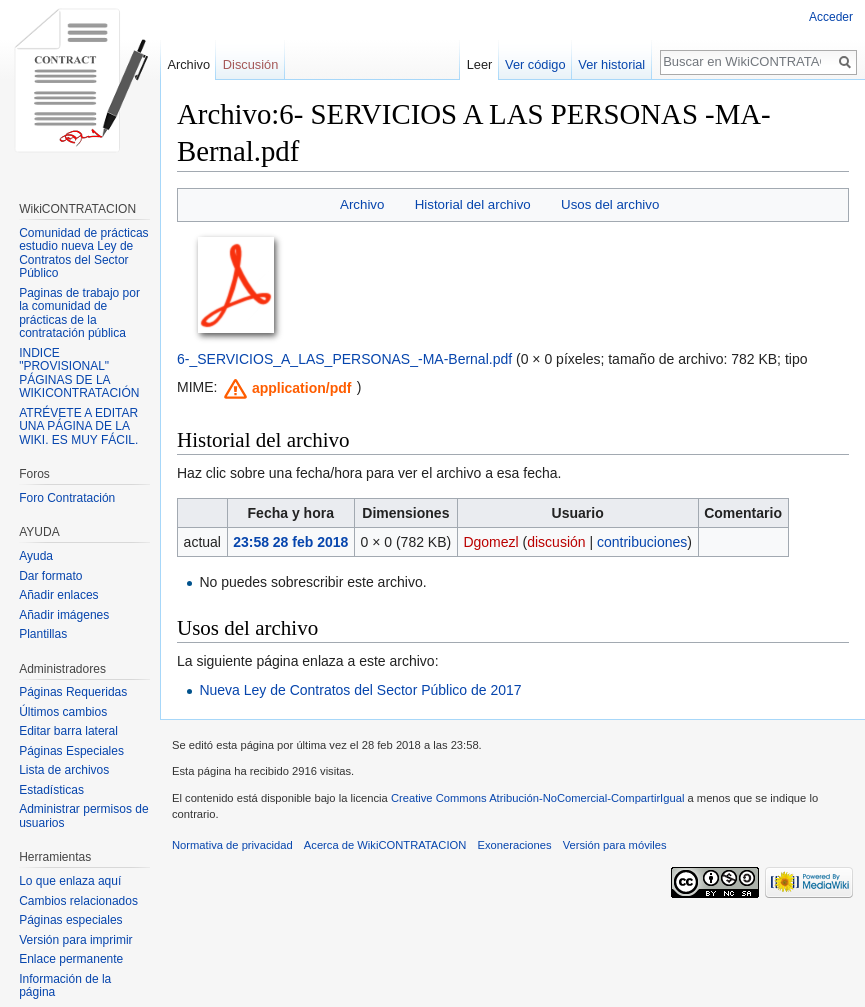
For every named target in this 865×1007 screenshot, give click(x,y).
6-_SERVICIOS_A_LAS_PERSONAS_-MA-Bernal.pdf (344, 359)
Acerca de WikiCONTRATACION (385, 845)
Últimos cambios (63, 712)
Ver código (535, 64)
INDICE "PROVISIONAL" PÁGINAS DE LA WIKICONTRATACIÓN (79, 373)
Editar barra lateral (68, 731)
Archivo (362, 204)
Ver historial (611, 64)
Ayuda (36, 556)
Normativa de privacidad (232, 845)
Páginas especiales (70, 920)
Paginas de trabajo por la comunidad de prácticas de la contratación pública (79, 313)
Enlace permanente (71, 959)
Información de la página (65, 986)
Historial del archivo (473, 204)
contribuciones (642, 542)
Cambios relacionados (78, 901)
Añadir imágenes (64, 615)
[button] (287, 388)
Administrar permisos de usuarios (83, 816)
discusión (556, 542)
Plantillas (43, 634)
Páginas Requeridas (73, 692)
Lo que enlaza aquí (70, 881)
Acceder (831, 17)
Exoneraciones (514, 845)
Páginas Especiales (71, 751)
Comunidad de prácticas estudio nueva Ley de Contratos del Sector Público (83, 253)
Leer (480, 64)
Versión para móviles (615, 845)
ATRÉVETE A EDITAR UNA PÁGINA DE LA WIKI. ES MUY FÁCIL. (78, 426)
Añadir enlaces (58, 595)
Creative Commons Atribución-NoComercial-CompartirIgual (537, 798)
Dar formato (50, 576)
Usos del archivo (610, 204)
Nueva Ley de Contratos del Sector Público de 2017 (360, 690)
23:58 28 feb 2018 (290, 542)
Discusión (250, 64)
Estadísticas (51, 790)
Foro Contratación (67, 498)
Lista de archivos (64, 770)
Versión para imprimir (75, 940)
